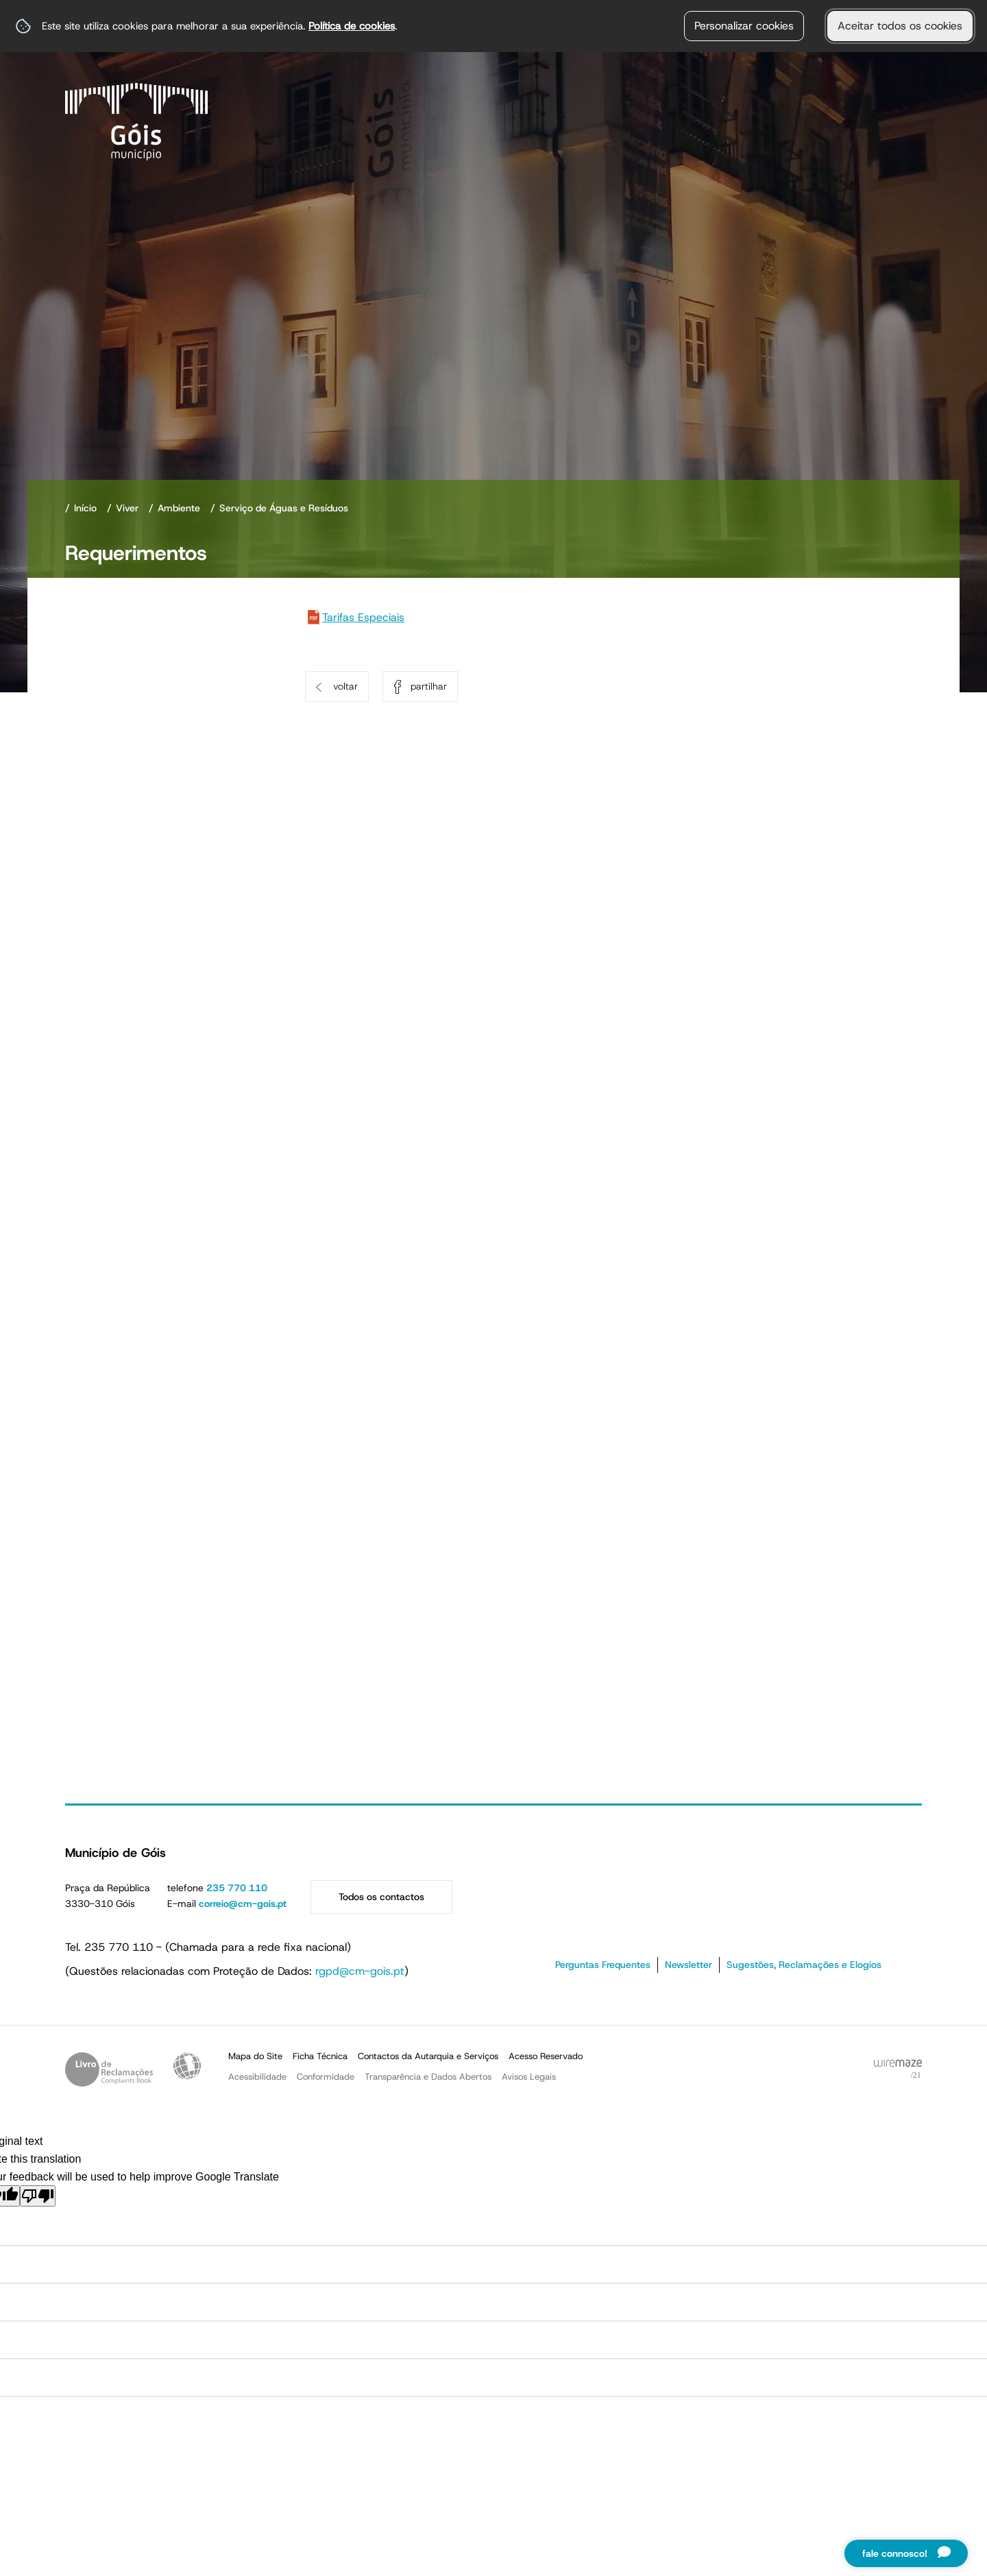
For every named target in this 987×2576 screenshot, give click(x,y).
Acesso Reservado (546, 2056)
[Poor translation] (38, 2196)
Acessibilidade (187, 2066)
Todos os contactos (381, 1897)
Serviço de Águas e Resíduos (283, 508)
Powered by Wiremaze (898, 2069)
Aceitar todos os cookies (900, 26)
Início (85, 508)
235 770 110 (236, 1888)
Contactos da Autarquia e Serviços (428, 2056)
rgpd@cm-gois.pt (359, 1971)
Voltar (345, 686)
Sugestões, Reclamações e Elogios (804, 1964)
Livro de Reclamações (109, 2069)
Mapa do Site (255, 2056)
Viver (127, 508)
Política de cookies (351, 26)
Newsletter (688, 1964)
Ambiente (179, 508)
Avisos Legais (529, 2076)
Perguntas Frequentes (602, 1964)
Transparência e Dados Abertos (428, 2076)
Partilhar (429, 686)
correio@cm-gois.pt (243, 1903)
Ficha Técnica (320, 2056)
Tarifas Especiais (363, 617)
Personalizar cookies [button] (744, 26)
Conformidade (325, 2076)
